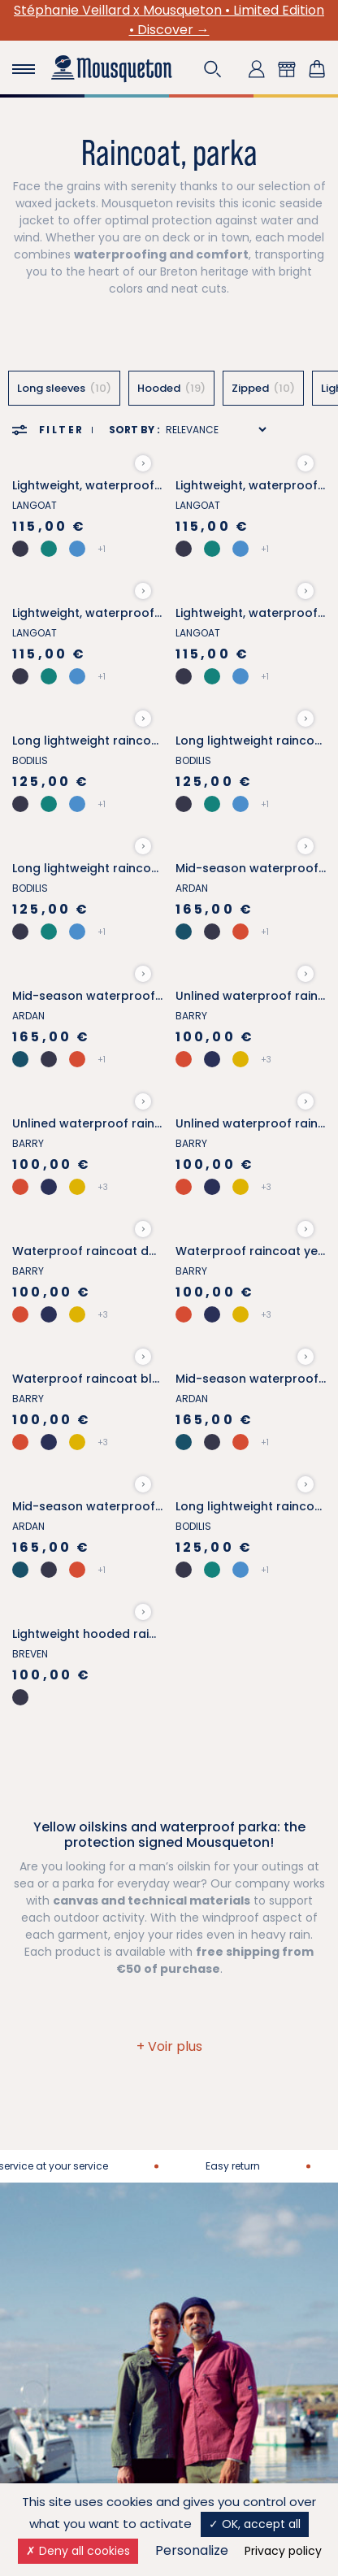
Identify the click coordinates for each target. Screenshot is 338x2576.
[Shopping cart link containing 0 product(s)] (317, 69)
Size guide (40, 2278)
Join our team (52, 2145)
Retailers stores (224, 2166)
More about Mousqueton (82, 2103)
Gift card (37, 2342)
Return (200, 2124)
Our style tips (49, 2385)
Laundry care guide (66, 2364)
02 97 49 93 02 (169, 1994)
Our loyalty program (69, 2299)
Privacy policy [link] (283, 2551)
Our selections (53, 2321)
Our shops (210, 2145)
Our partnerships (59, 2124)
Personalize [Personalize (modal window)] (191, 2550)
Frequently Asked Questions (229, 2198)
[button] (212, 69)
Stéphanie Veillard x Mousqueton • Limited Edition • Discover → (169, 20)
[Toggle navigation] (23, 69)
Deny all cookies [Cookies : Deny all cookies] (78, 2551)
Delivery (203, 2103)
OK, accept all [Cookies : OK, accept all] (255, 2524)
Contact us (169, 1923)
